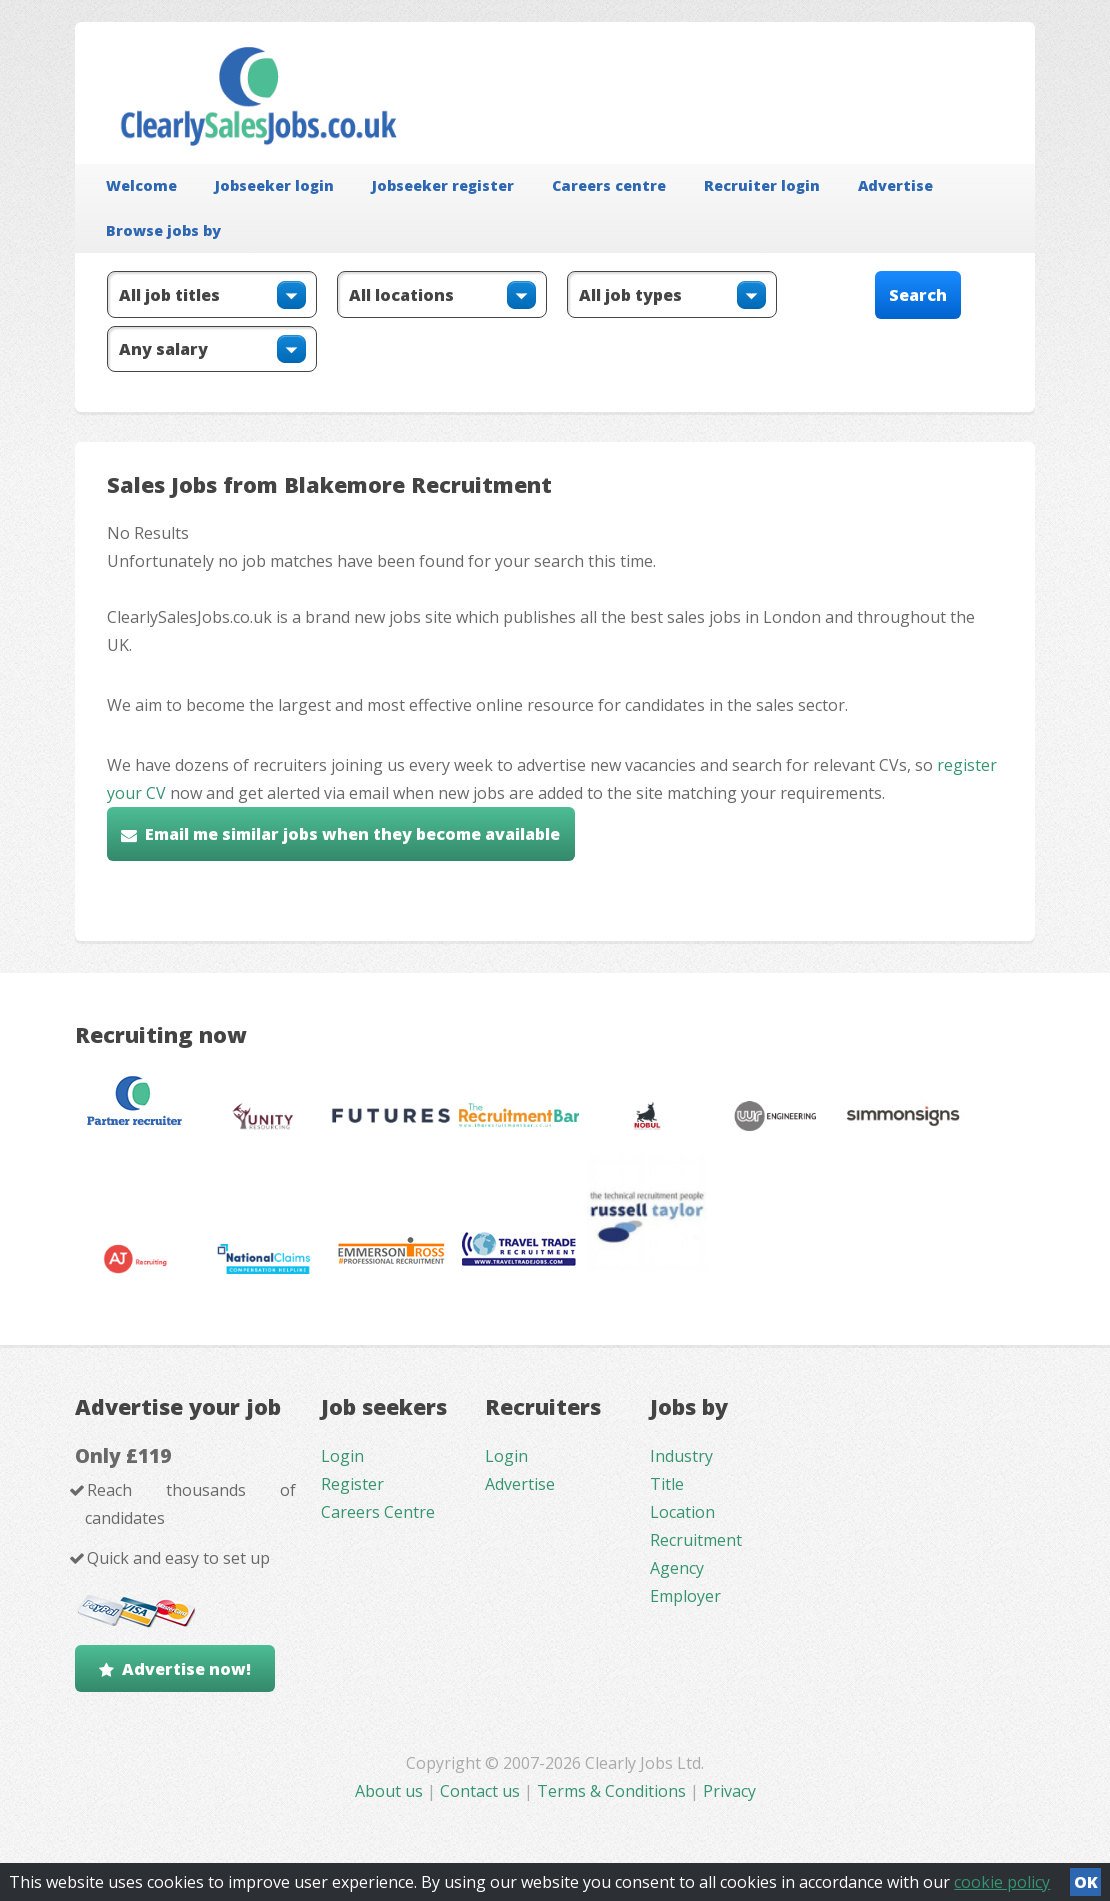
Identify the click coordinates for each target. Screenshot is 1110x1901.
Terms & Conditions (611, 1791)
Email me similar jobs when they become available (352, 834)
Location (682, 1512)
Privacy (729, 1791)
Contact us (482, 1791)
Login (342, 1456)
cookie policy (1002, 1882)
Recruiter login (762, 185)
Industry (681, 1456)
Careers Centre (378, 1512)
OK (1086, 1882)
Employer (685, 1596)
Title (667, 1484)
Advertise (895, 185)
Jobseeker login (274, 185)
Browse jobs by (163, 230)
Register (352, 1484)
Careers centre (609, 185)
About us (391, 1791)
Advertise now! (186, 1669)
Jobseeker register (443, 185)
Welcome (141, 185)
